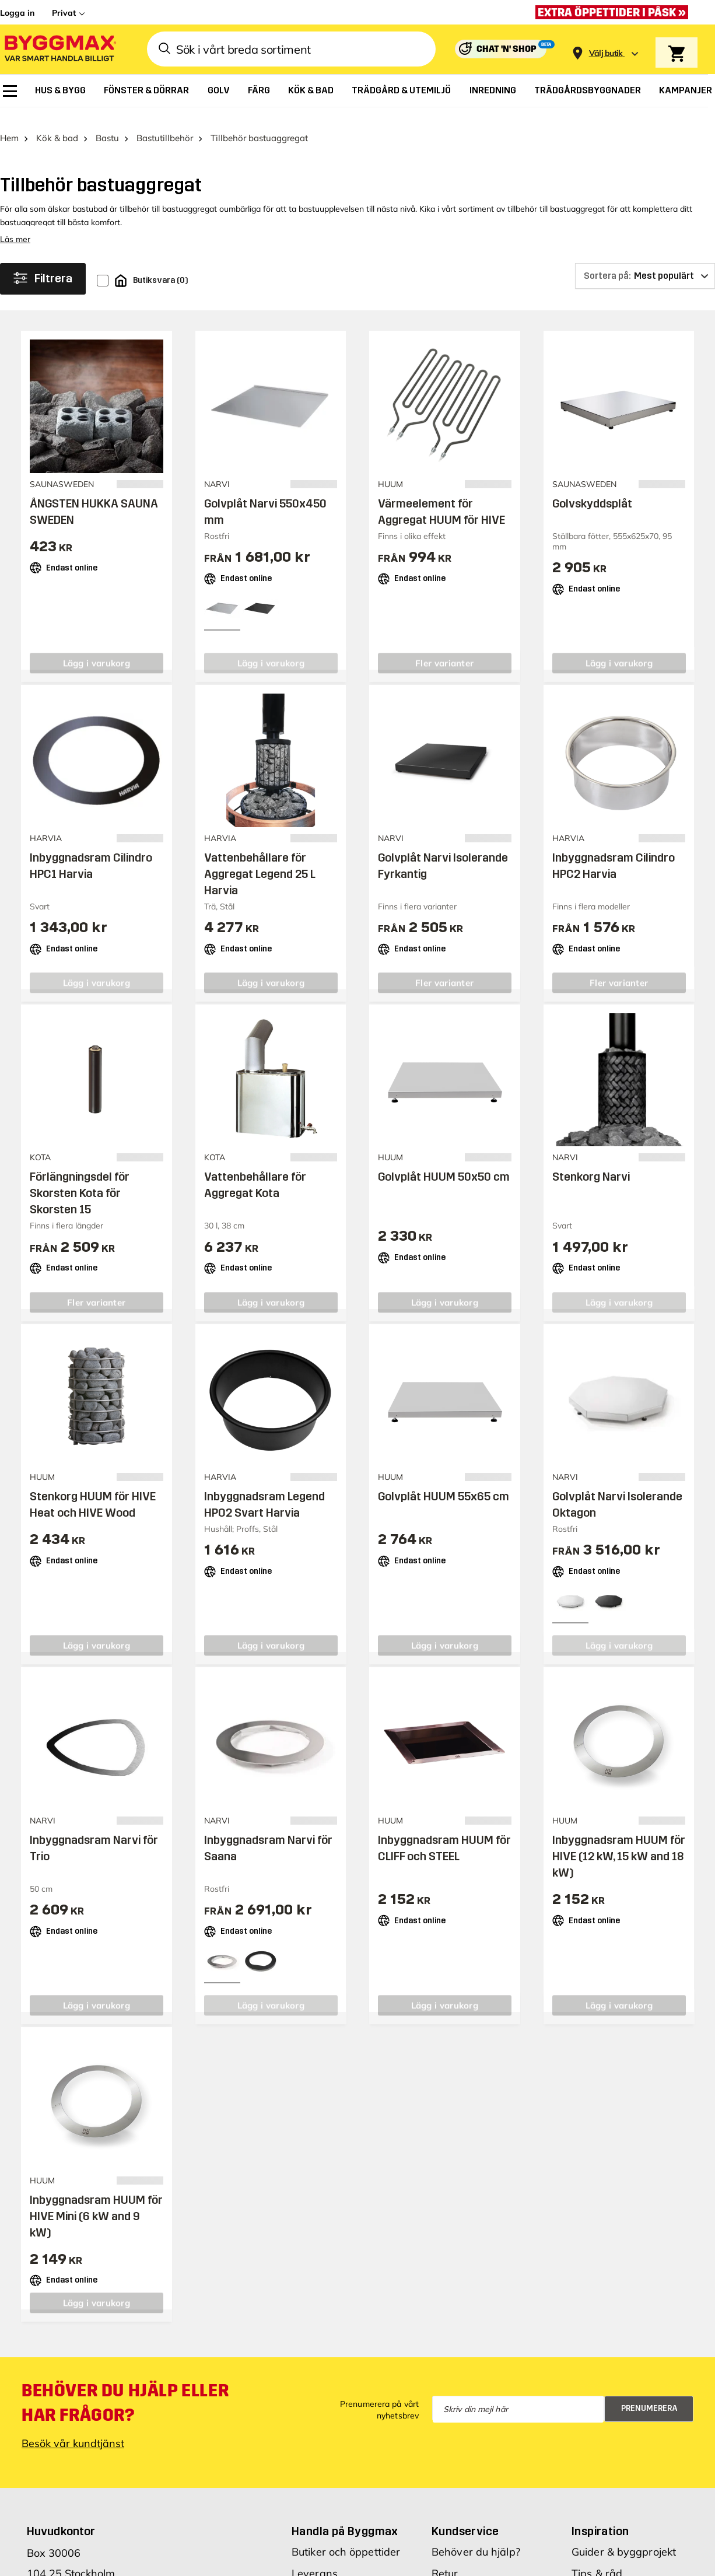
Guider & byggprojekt (624, 2536)
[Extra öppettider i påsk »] (614, 12)
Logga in (17, 13)
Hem (9, 122)
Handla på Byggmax (345, 2515)
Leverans (315, 2557)
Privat (64, 13)
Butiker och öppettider (346, 2536)
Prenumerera (649, 2393)
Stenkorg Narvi (591, 1161)
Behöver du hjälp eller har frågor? (125, 2387)
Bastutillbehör (164, 122)
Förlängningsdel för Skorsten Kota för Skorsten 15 (79, 1177)
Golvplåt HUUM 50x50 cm (444, 1161)
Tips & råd (597, 2557)
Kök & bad (57, 122)
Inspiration (600, 2515)
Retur (445, 2557)
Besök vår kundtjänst (73, 2427)
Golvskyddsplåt (592, 488)
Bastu (107, 122)
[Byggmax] (59, 49)
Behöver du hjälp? (476, 2536)
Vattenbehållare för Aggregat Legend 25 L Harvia (259, 858)
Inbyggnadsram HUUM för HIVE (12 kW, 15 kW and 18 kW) (618, 1841)
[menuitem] (10, 91)
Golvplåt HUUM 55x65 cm (443, 1481)
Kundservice (465, 2515)
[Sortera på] (645, 261)
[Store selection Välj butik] (606, 53)
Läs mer (15, 224)
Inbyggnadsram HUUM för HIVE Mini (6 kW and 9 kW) (96, 2200)
